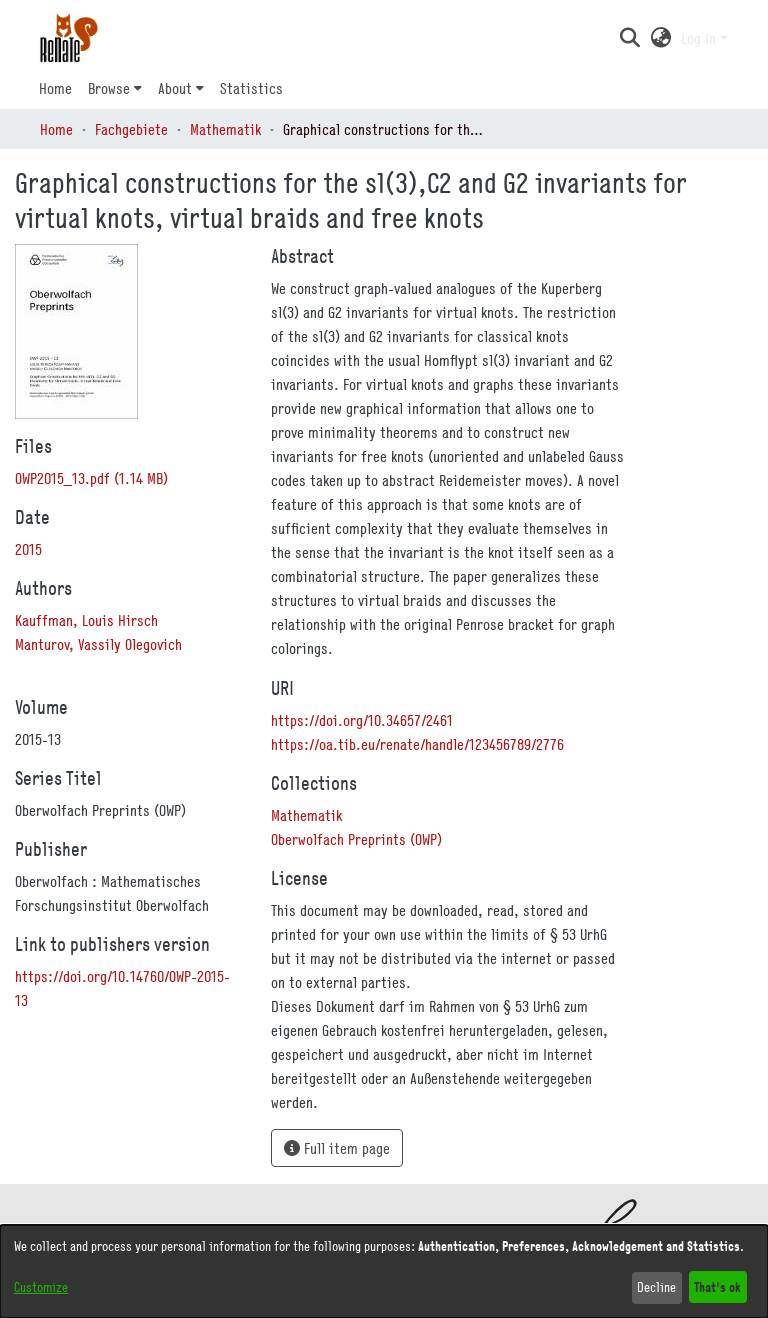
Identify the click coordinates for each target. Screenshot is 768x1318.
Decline (656, 1287)
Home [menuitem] (55, 88)
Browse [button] (109, 88)
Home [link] (56, 129)
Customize (41, 1287)
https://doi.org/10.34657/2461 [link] (362, 720)
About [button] (175, 88)
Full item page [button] (337, 1148)
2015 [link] (28, 549)
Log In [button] (700, 38)
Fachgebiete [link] (131, 129)
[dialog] (384, 1271)
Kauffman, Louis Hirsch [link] (86, 620)
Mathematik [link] (225, 129)
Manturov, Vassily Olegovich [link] (98, 644)
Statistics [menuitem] (251, 88)
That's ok (717, 1286)
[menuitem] (115, 88)
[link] (91, 478)
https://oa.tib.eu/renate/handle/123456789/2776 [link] (417, 744)
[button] (629, 38)
